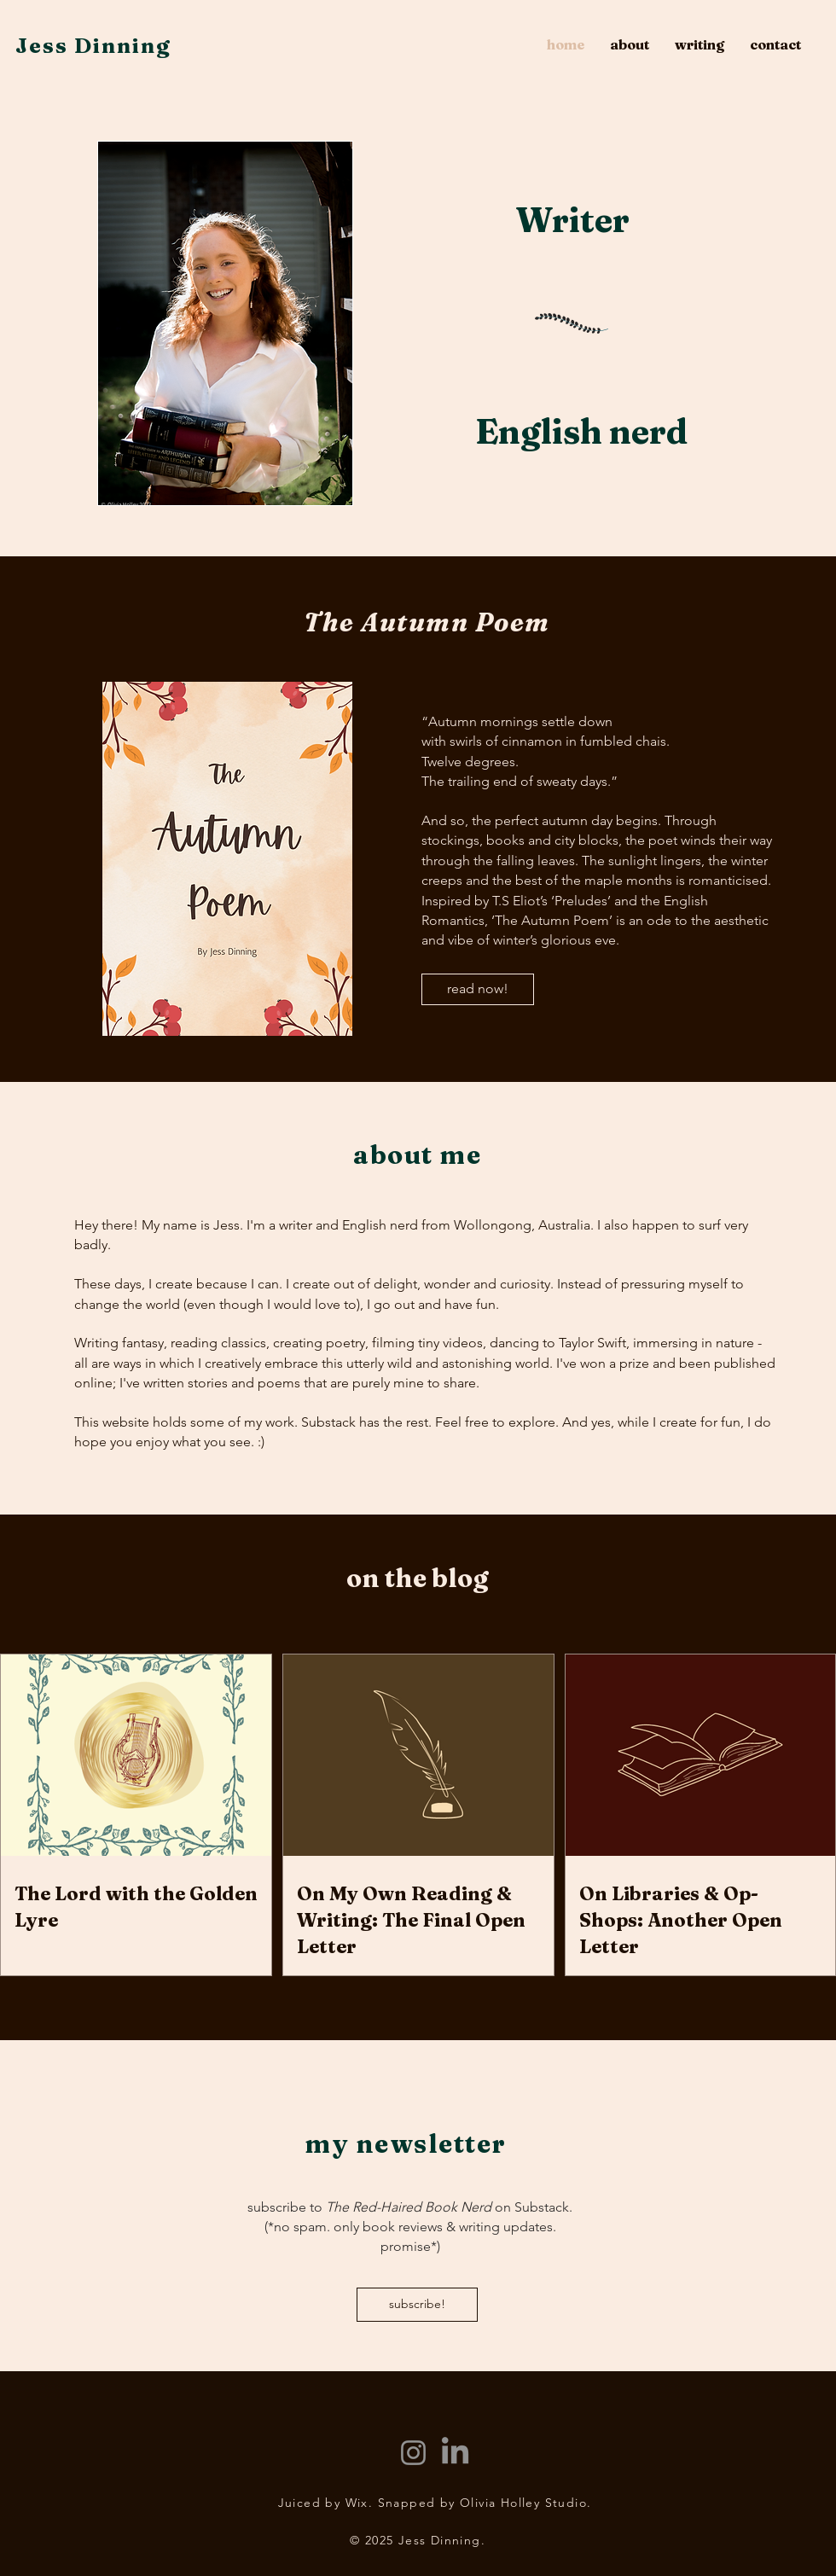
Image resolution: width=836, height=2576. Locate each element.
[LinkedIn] (455, 2452)
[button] (699, 44)
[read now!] (477, 989)
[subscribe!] (417, 2305)
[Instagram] (413, 2452)
